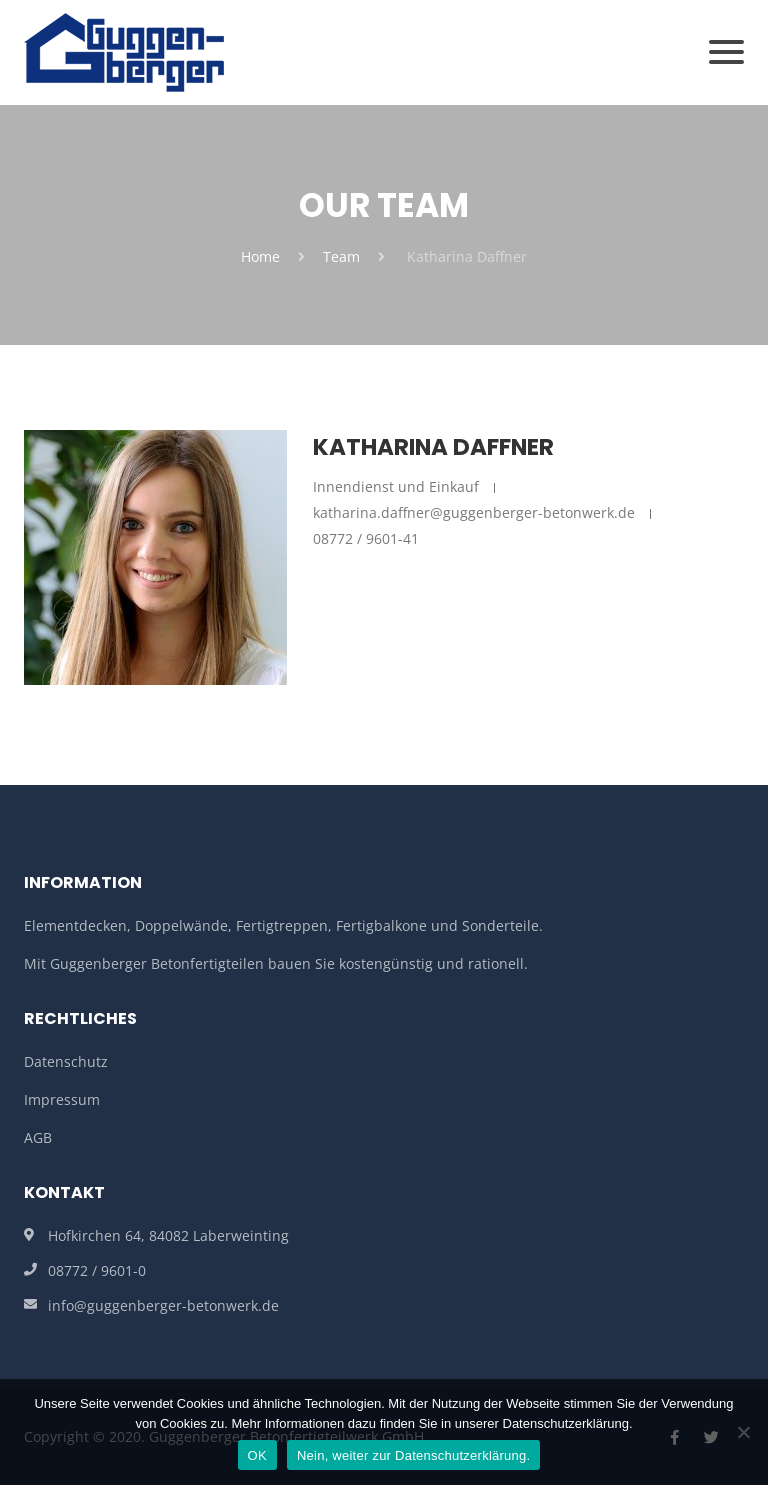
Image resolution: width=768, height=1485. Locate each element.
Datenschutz (66, 1061)
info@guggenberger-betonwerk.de (163, 1305)
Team (341, 256)
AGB (38, 1137)
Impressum (62, 1099)
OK (257, 1455)
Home (260, 256)
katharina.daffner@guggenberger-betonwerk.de (474, 512)
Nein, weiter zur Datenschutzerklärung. (414, 1455)
